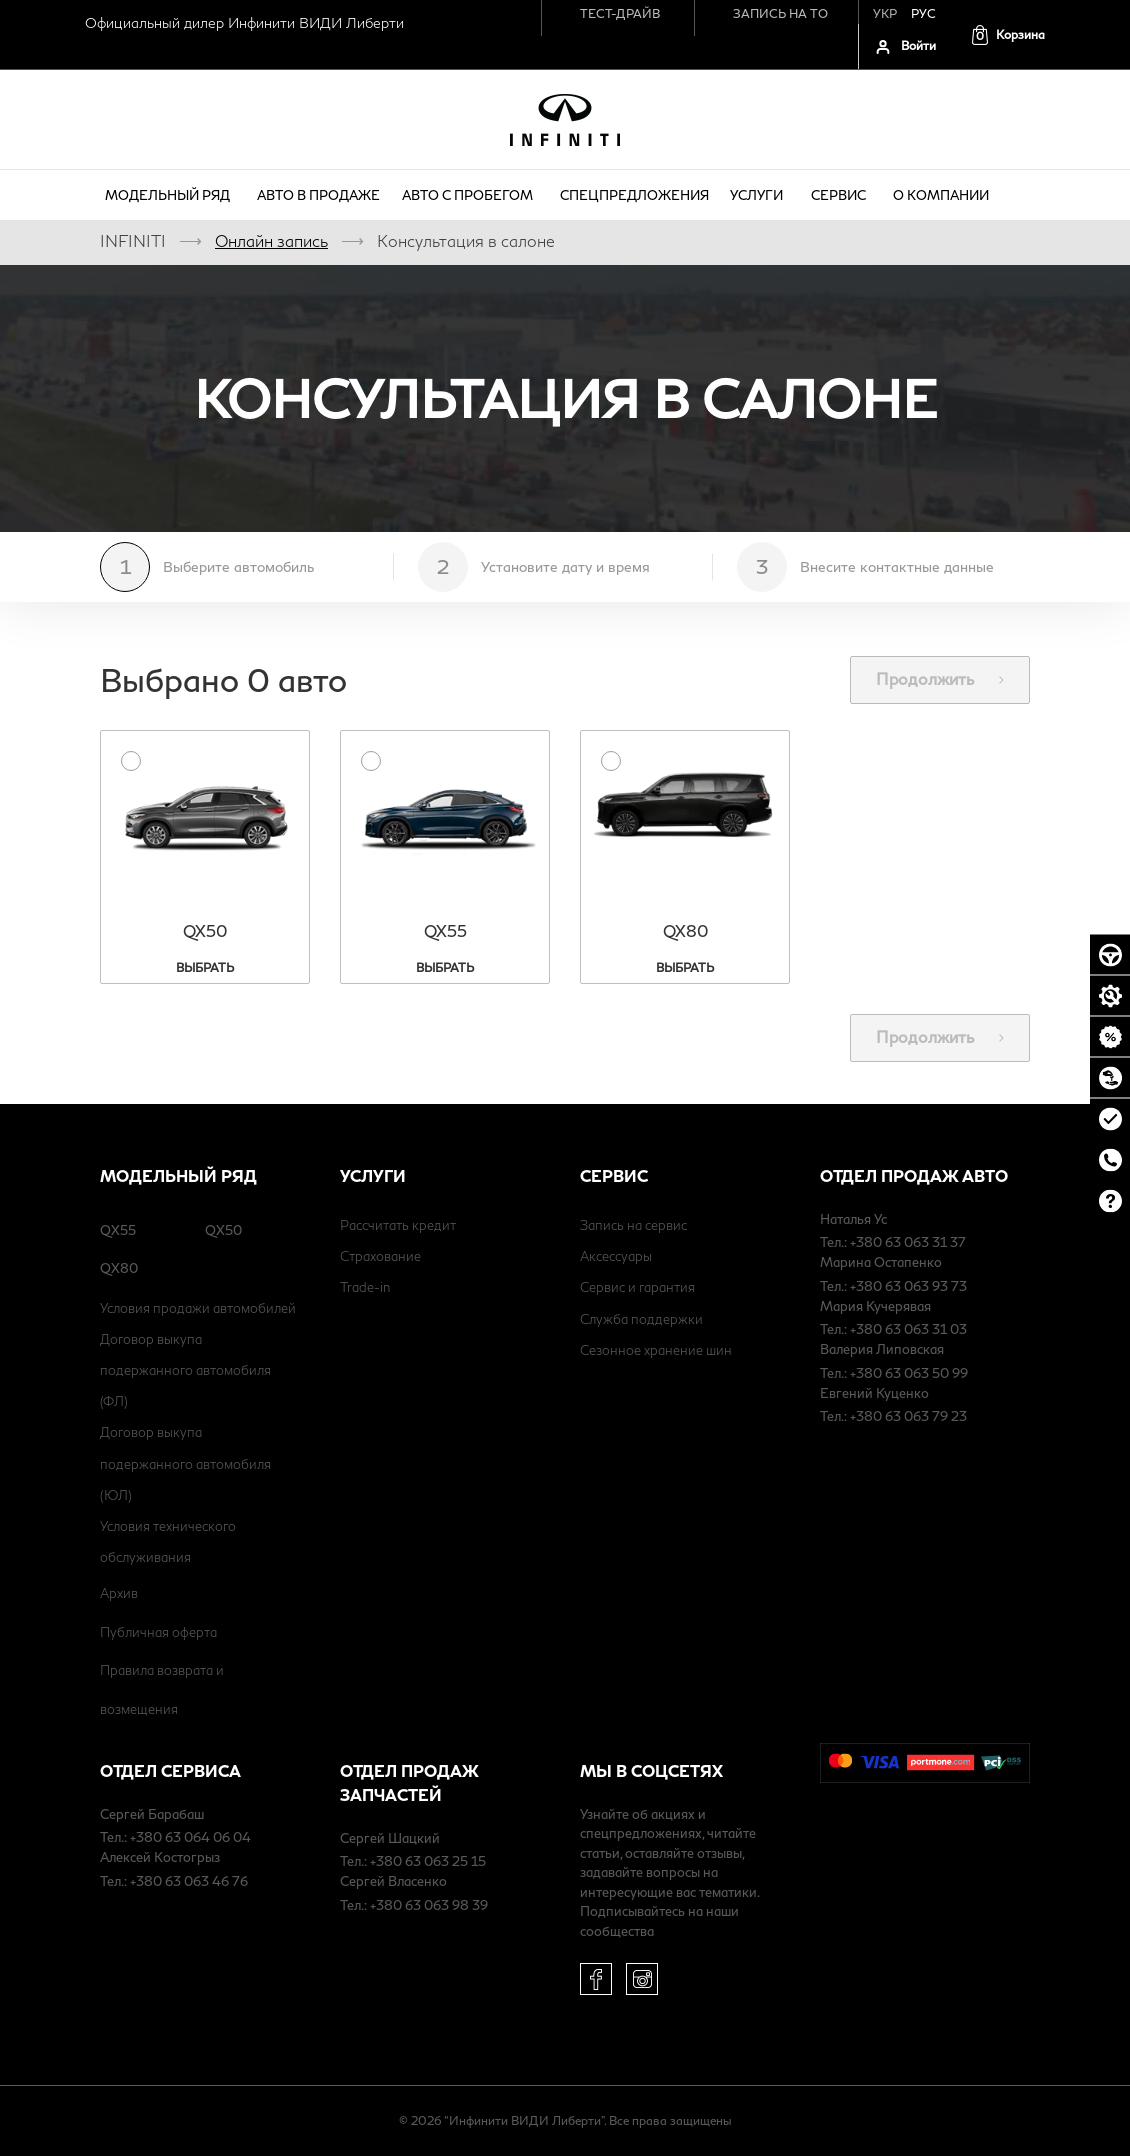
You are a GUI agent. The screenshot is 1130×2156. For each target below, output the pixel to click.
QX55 (118, 1230)
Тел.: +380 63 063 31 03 (893, 1329)
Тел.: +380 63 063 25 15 (413, 1861)
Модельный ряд (170, 195)
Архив (119, 1593)
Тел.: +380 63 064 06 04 (175, 1837)
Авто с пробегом (470, 195)
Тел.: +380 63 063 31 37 (893, 1242)
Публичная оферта (158, 1632)
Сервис (841, 195)
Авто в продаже (318, 195)
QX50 (223, 1230)
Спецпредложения (634, 195)
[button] (1007, 34)
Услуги (759, 195)
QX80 (119, 1268)
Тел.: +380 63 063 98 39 (414, 1905)
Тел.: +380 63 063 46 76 (174, 1881)
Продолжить (940, 678)
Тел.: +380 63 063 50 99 (894, 1373)
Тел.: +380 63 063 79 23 (893, 1416)
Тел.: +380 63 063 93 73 (893, 1286)
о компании (944, 195)
